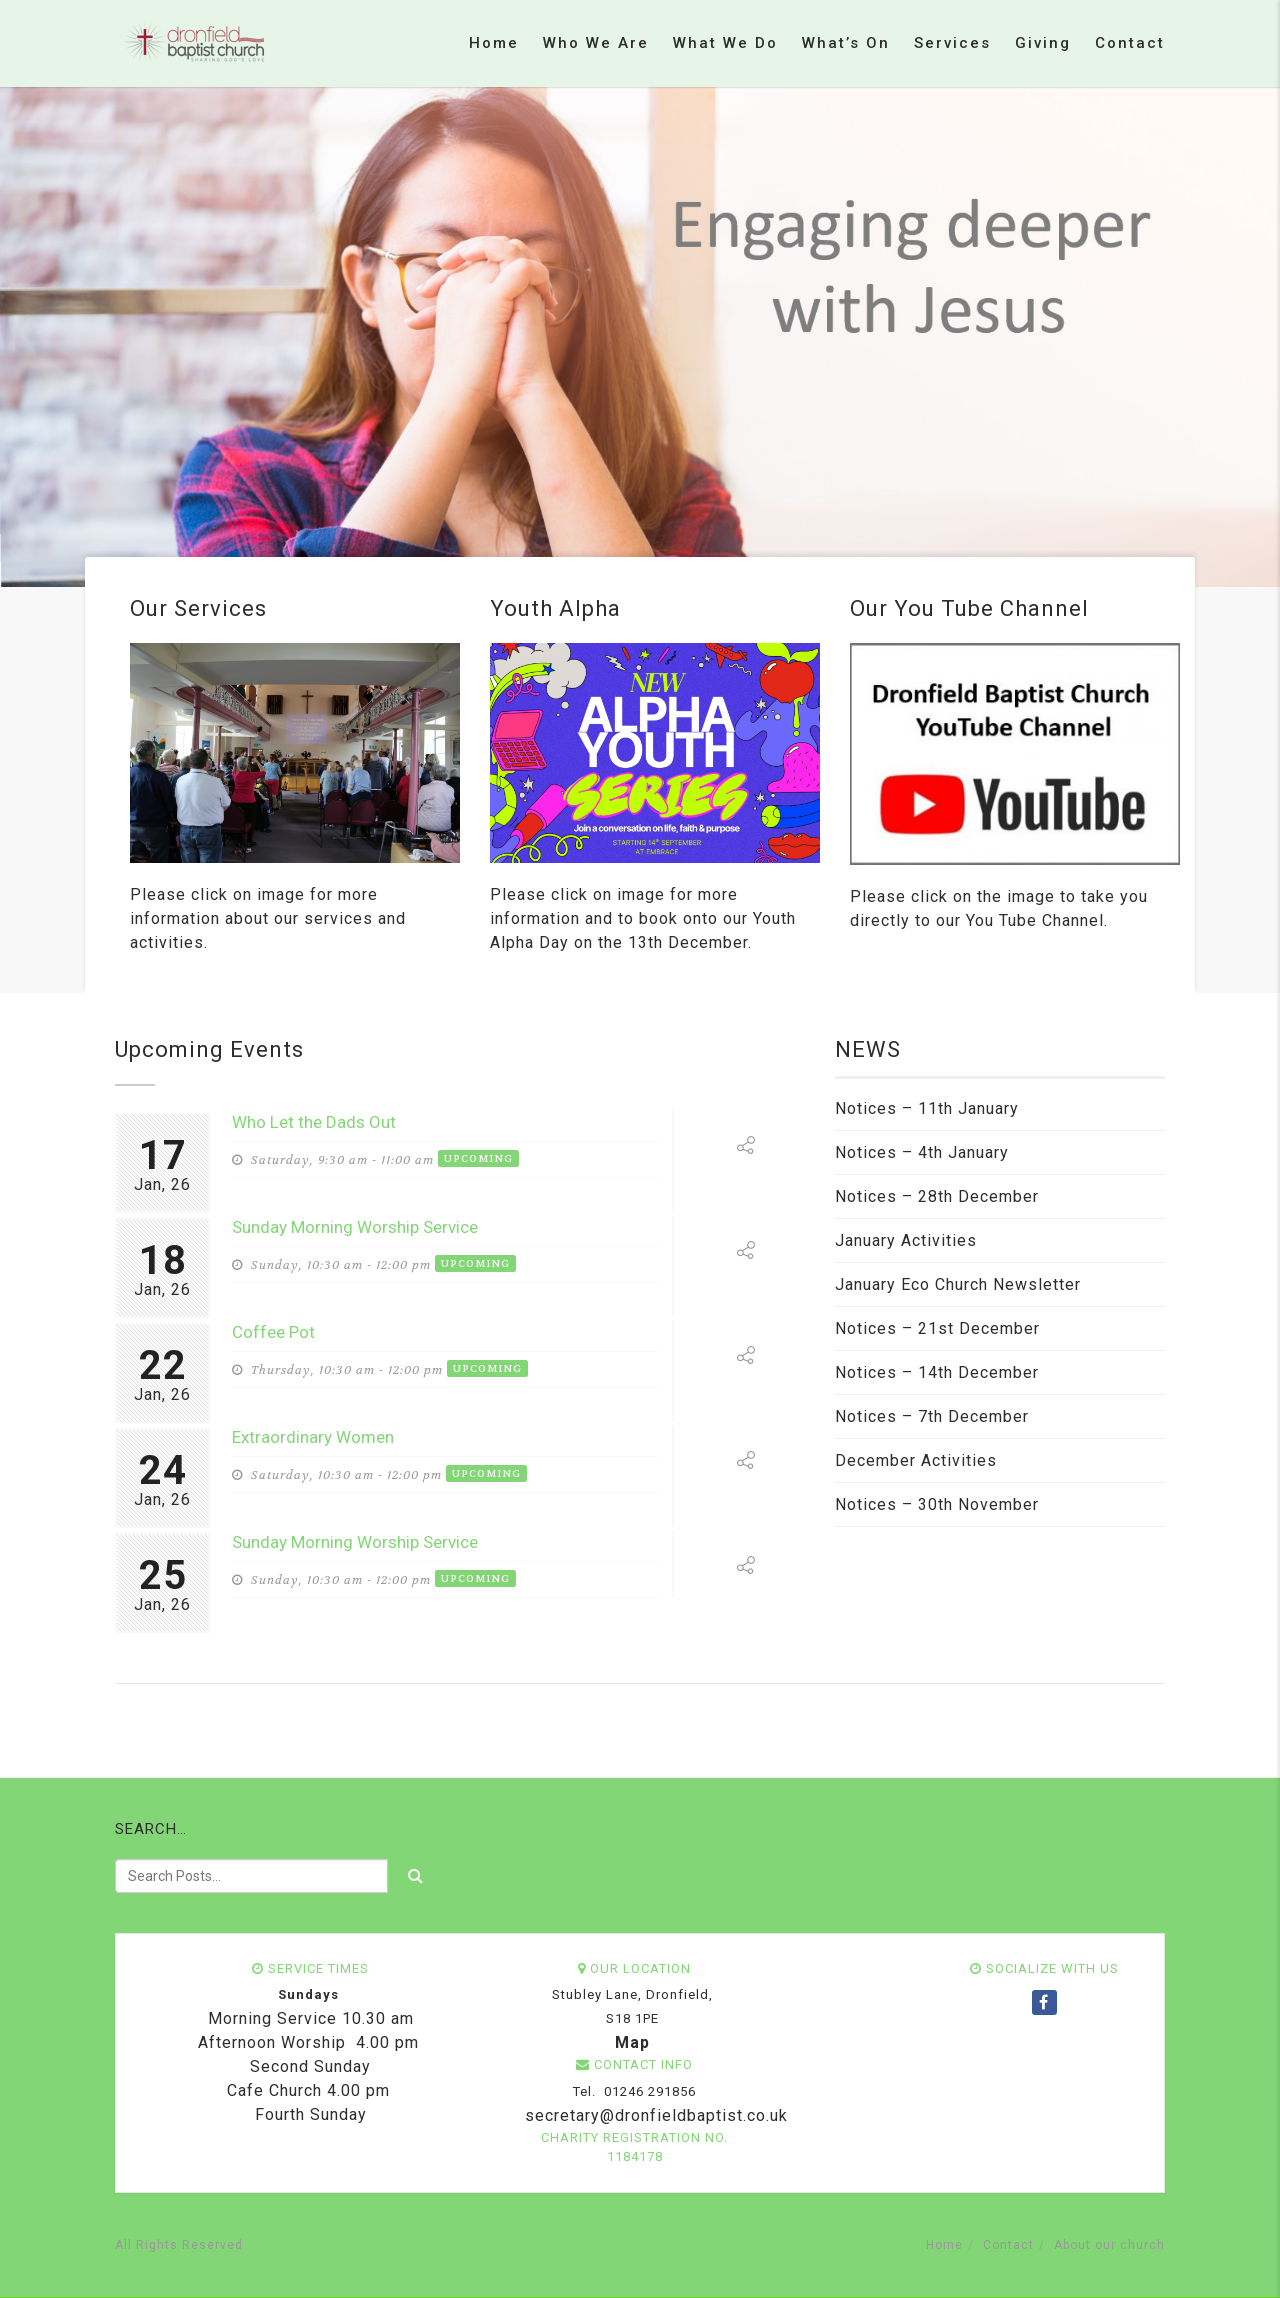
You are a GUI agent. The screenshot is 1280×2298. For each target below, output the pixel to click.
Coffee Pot (273, 1332)
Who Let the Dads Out (314, 1122)
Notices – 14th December (937, 1372)
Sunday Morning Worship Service (355, 1227)
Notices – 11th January (927, 1108)
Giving (1043, 43)
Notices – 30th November (937, 1504)
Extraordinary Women (313, 1437)
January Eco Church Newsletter (958, 1284)
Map (632, 2042)
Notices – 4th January (922, 1152)
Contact (1130, 43)
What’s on (846, 43)
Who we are (596, 43)
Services (952, 43)
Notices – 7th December (932, 1416)
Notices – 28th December (937, 1196)
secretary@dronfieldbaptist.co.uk (654, 2115)
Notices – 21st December (937, 1328)
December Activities (916, 1460)
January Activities (906, 1240)
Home (494, 43)
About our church (1109, 2245)
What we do (725, 43)
